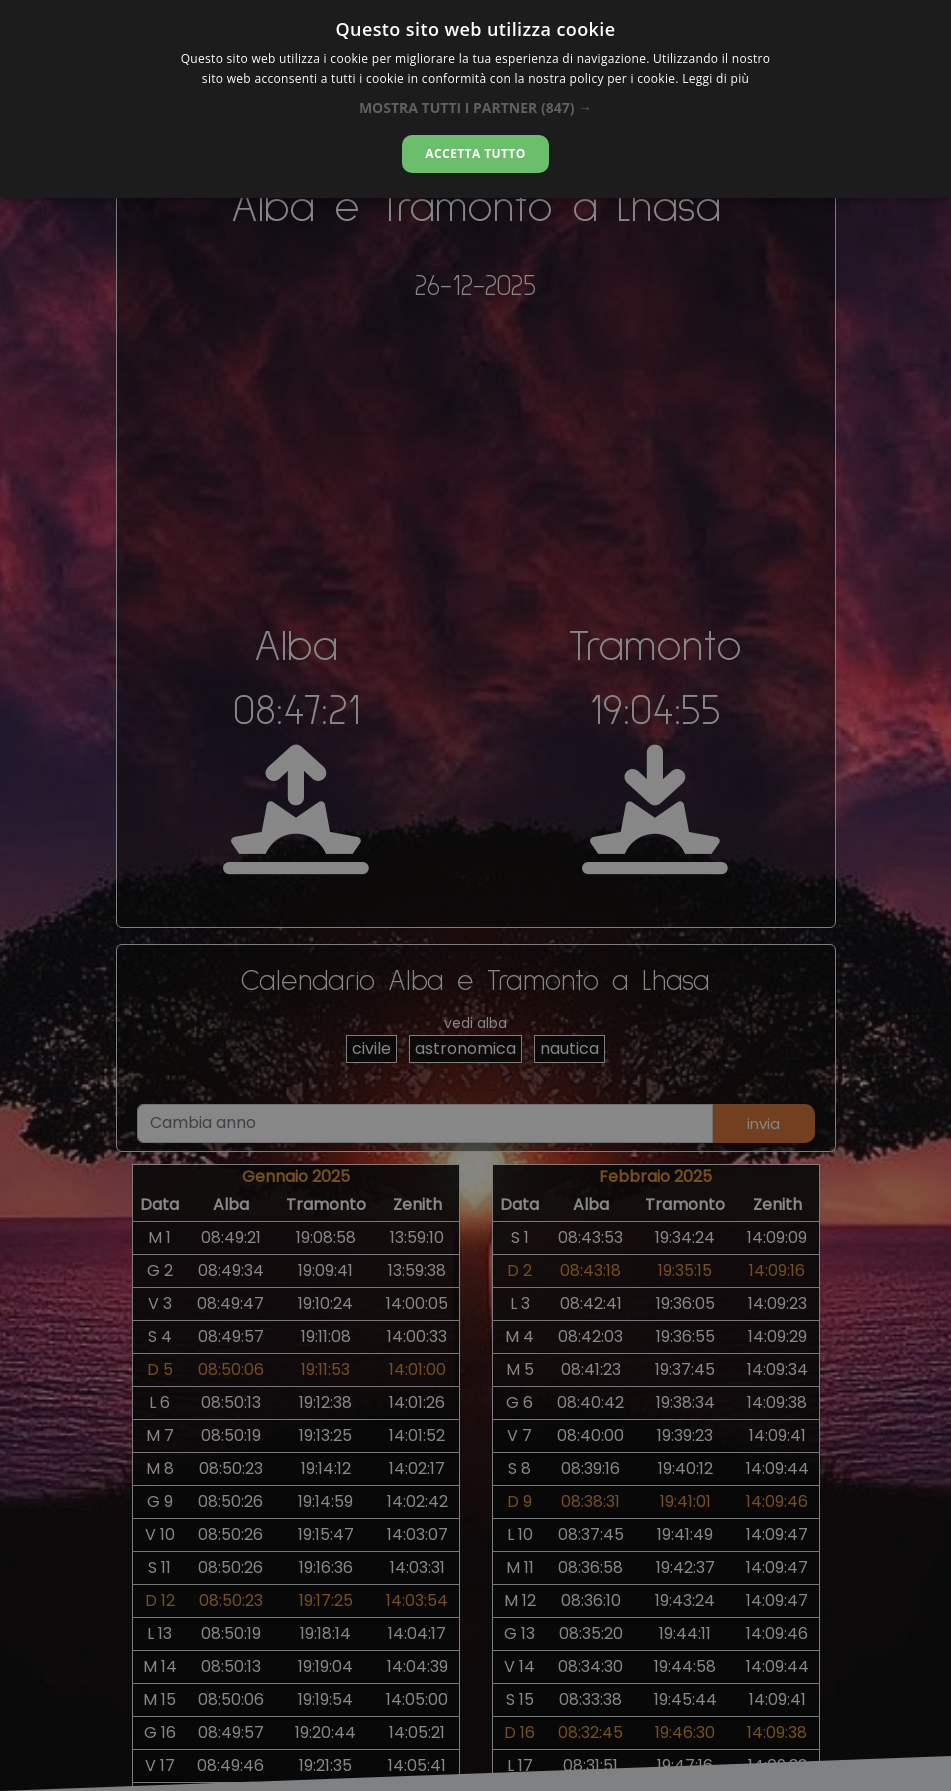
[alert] (475, 895)
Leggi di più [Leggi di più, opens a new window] (715, 78)
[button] (475, 107)
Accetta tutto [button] (475, 153)
